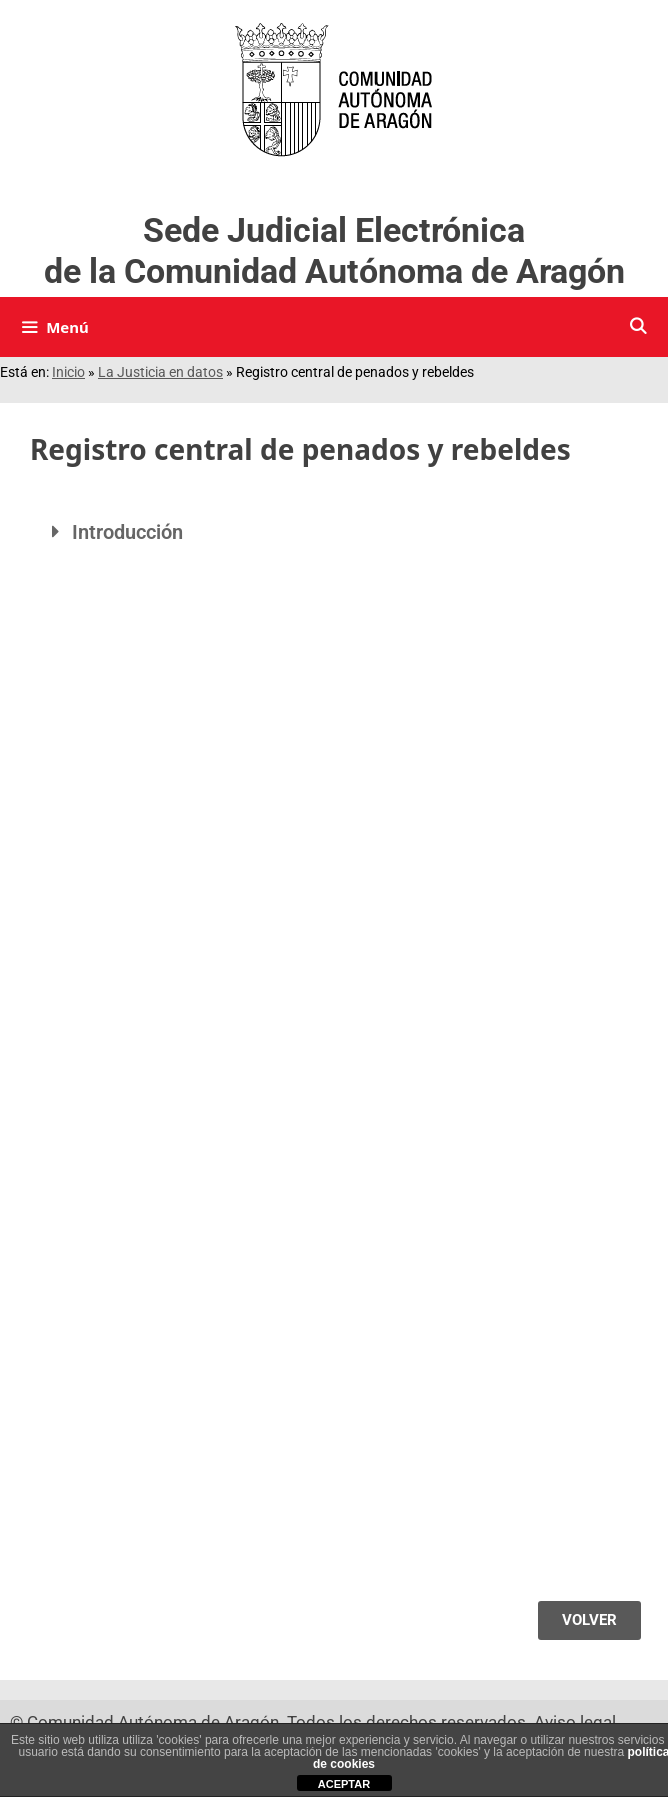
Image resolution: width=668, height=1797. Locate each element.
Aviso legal (575, 1722)
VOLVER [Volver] (589, 1620)
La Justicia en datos (160, 372)
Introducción (127, 532)
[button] (334, 532)
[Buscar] (637, 327)
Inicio (68, 372)
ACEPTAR (344, 1784)
